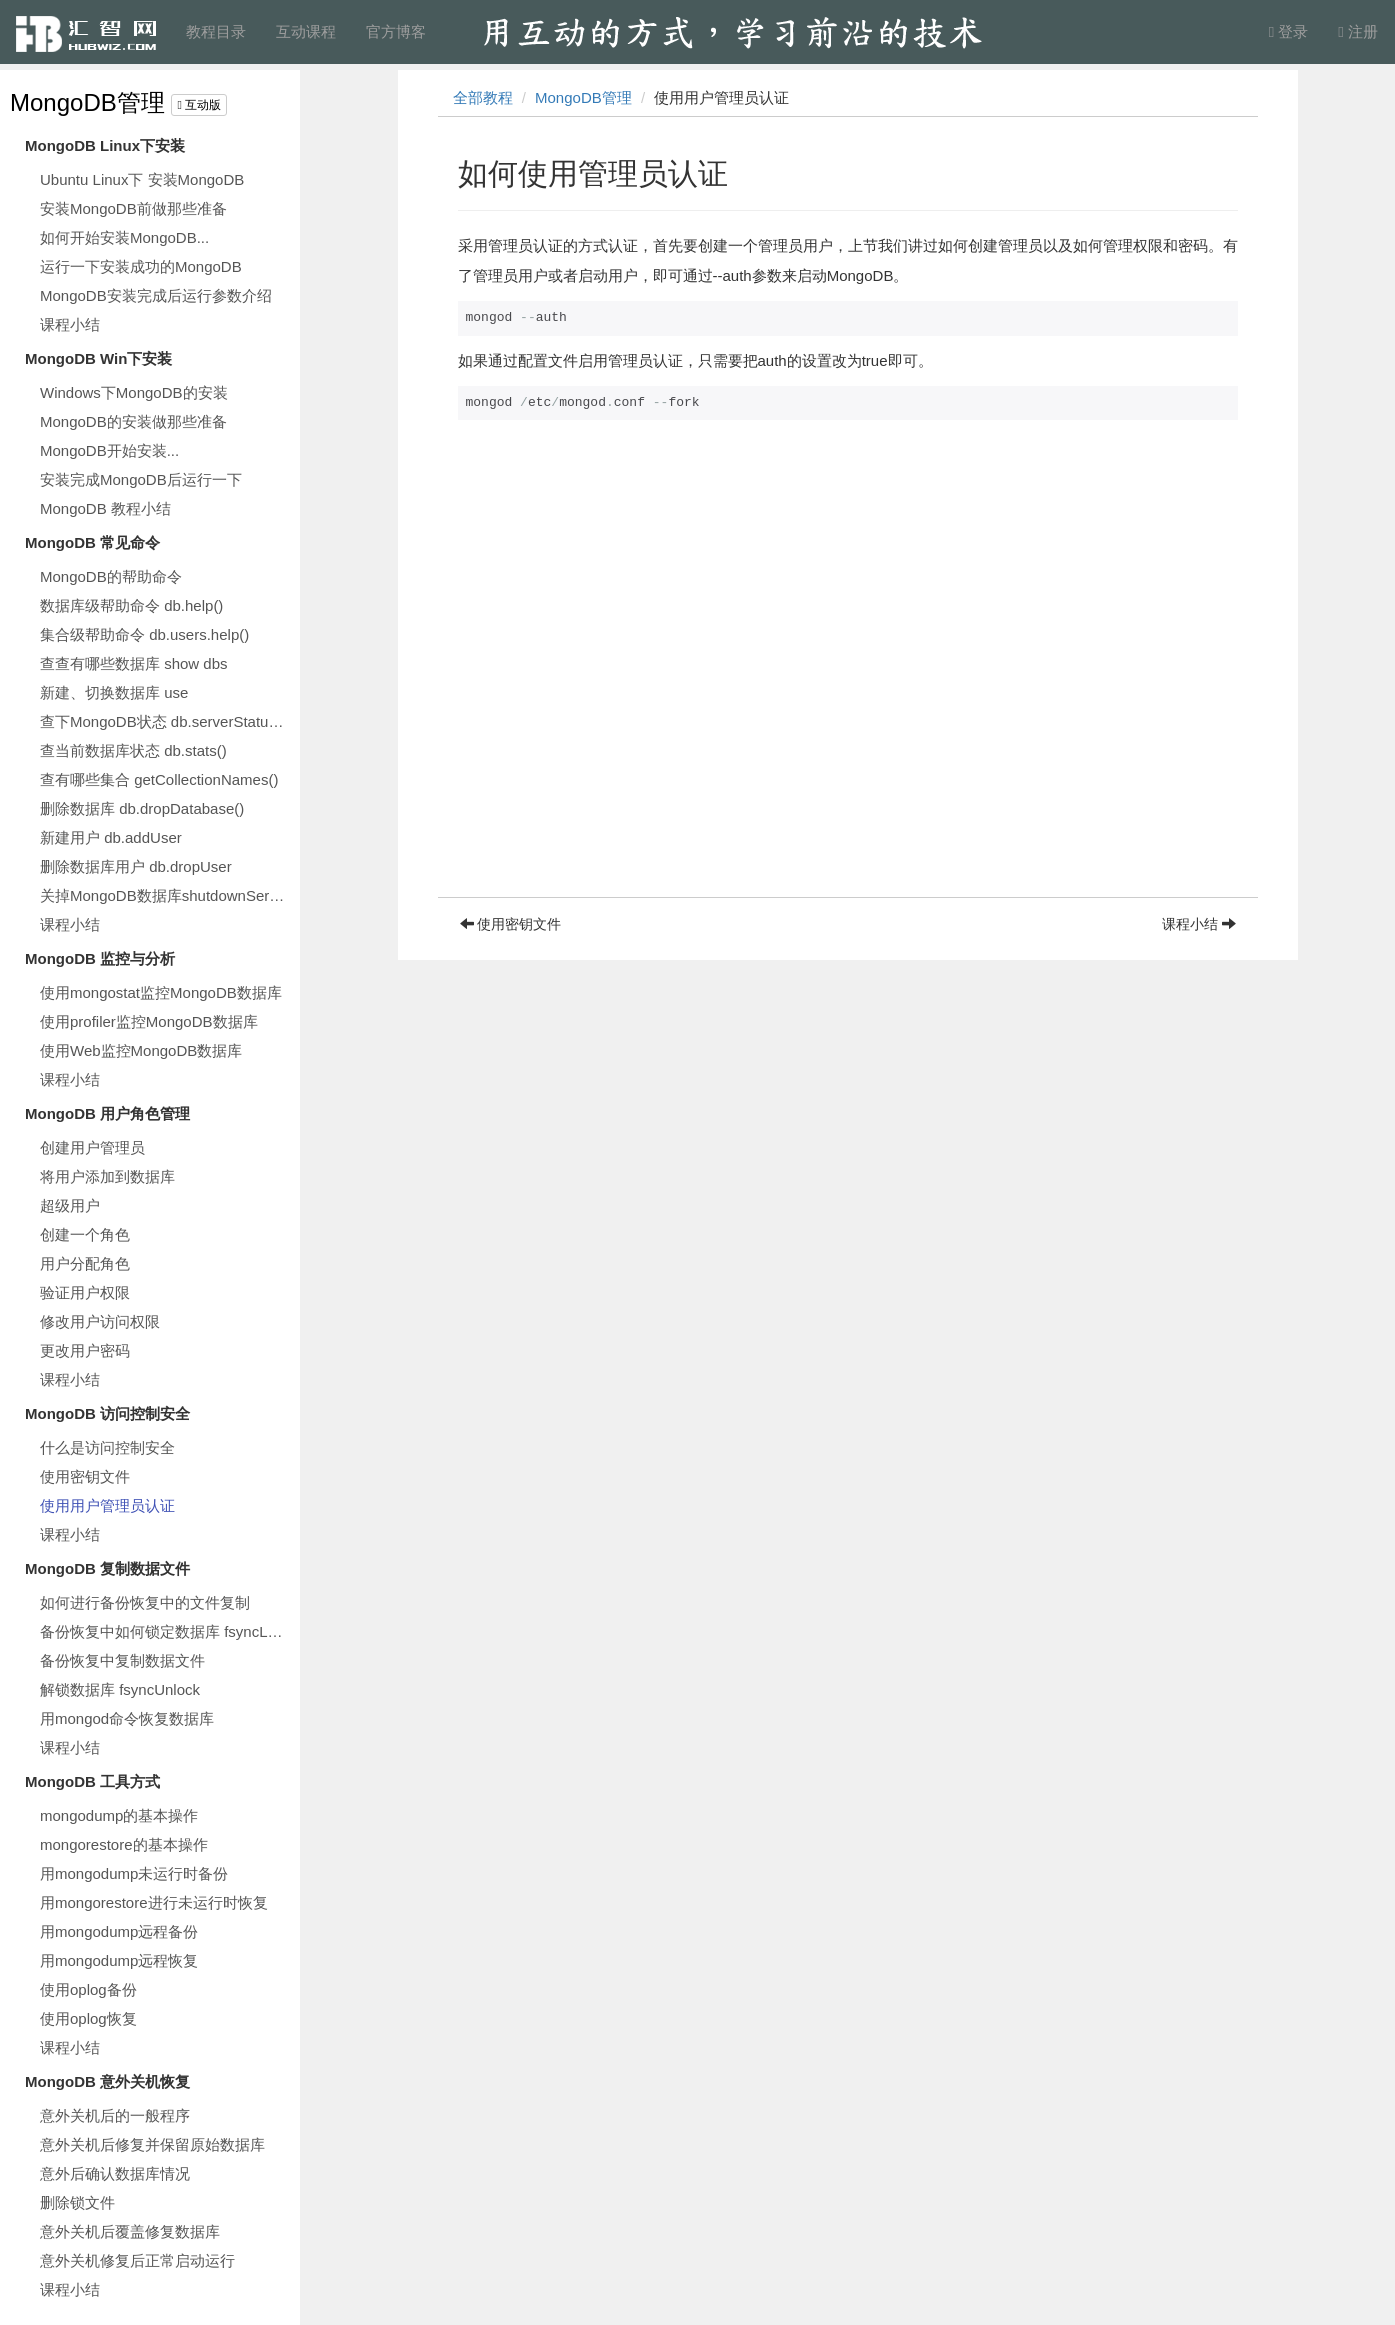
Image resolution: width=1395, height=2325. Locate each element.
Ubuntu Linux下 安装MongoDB (142, 179)
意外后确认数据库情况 (115, 2173)
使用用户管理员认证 (107, 1505)
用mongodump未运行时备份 (134, 1873)
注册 (1358, 31)
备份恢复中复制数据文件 (122, 1660)
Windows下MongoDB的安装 (134, 392)
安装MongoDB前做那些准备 (133, 208)
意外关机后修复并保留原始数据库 (152, 2144)
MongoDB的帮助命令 (111, 576)
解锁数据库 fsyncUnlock (120, 1689)
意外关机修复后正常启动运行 (137, 2260)
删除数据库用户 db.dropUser (136, 866)
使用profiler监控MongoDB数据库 (149, 1021)
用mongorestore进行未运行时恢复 (154, 1902)
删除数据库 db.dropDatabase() (142, 808)
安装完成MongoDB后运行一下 (141, 479)
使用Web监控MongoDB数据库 (141, 1050)
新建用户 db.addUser (111, 837)
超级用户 (70, 1205)
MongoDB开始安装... (109, 450)
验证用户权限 (85, 1292)
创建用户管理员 (92, 1147)
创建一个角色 (85, 1234)
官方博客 (396, 31)
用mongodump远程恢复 (119, 1960)
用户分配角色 (85, 1263)
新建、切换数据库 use (114, 692)
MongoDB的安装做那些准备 (133, 421)
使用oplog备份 (88, 1989)
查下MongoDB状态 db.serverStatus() (163, 721)
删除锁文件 (77, 2202)
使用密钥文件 (85, 1476)
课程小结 (70, 324)
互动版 (199, 105)
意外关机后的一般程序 (115, 2115)
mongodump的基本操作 (119, 1815)
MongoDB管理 (87, 102)
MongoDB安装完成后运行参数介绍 (156, 295)
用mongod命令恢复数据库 (127, 1718)
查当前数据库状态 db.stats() (133, 750)
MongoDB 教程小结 (105, 508)
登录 (1289, 31)
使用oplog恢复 (88, 2018)
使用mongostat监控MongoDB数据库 (161, 992)
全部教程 (483, 97)
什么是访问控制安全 (107, 1447)
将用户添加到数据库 (107, 1176)
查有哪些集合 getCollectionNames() (159, 779)
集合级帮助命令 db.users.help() (144, 634)
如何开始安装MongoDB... (124, 237)
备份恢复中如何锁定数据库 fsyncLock (165, 1631)
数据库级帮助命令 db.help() (131, 605)
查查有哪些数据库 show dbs (134, 663)
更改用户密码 (85, 1350)
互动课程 (306, 31)
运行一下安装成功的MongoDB (141, 266)
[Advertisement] (848, 757)
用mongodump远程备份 (119, 1931)
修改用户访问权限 (100, 1321)
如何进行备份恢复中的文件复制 (145, 1602)
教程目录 (216, 31)
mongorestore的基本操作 (124, 1844)
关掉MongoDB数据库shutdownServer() (165, 895)
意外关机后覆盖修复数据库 (130, 2231)
